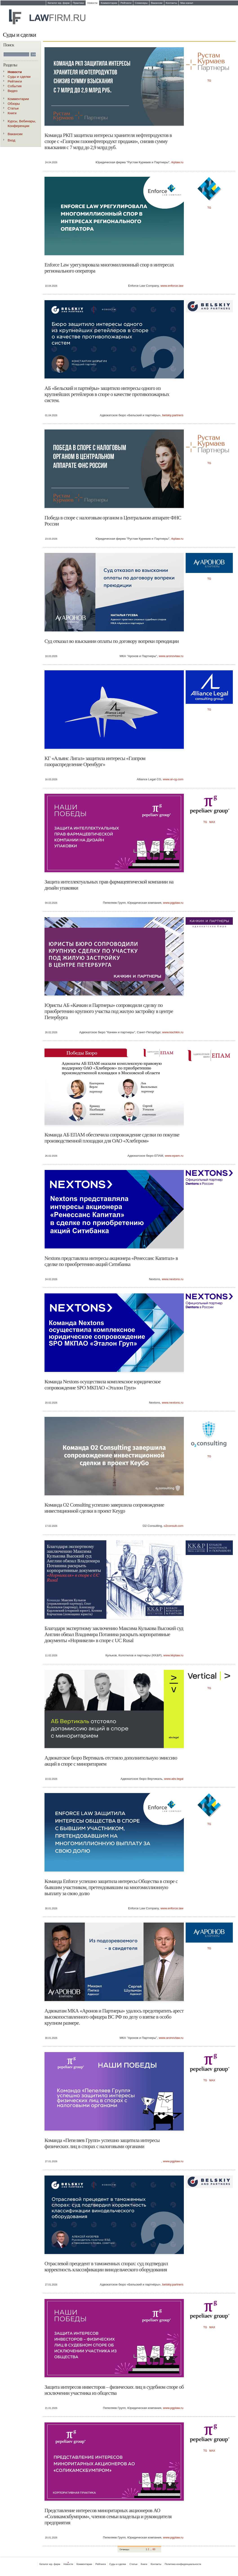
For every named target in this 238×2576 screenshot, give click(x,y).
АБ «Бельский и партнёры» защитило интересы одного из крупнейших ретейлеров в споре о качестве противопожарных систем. (106, 394)
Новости (92, 3)
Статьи (13, 108)
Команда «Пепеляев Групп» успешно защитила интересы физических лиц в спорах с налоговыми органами (102, 2143)
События (15, 86)
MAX (212, 822)
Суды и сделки (19, 76)
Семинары (141, 3)
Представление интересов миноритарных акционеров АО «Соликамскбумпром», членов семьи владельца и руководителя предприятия (107, 2516)
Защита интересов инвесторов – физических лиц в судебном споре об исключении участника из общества (114, 2390)
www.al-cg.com (173, 779)
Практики (78, 3)
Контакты (171, 3)
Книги (12, 113)
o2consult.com (173, 1525)
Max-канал (186, 3)
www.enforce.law (171, 285)
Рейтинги (125, 3)
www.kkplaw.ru (173, 1655)
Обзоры (14, 103)
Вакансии (156, 3)
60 (154, 2549)
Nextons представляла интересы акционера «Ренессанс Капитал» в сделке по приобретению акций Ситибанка (111, 1261)
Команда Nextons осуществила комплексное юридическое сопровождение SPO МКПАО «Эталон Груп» (102, 1385)
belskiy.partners (172, 415)
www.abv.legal (173, 1778)
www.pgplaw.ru (173, 902)
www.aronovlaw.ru (171, 656)
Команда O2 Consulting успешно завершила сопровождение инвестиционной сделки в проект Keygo (104, 1508)
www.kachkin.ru (172, 1032)
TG (209, 80)
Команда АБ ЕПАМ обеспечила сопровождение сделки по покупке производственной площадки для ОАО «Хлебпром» (111, 1138)
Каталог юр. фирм (58, 3)
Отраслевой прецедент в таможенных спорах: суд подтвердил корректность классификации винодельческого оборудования (106, 2266)
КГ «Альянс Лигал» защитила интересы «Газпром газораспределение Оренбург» (94, 761)
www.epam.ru (174, 1155)
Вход (11, 140)
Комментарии (109, 3)
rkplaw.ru (177, 162)
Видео (13, 91)
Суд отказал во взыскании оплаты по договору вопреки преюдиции (111, 641)
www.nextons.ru (172, 1279)
